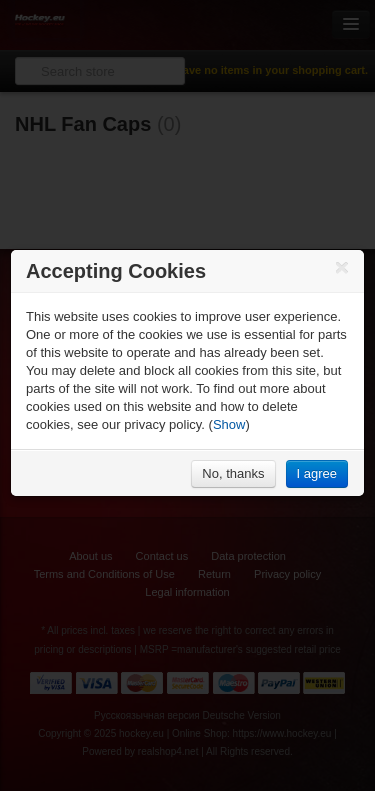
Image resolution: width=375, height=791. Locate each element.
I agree (317, 473)
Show (229, 424)
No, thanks (233, 473)
